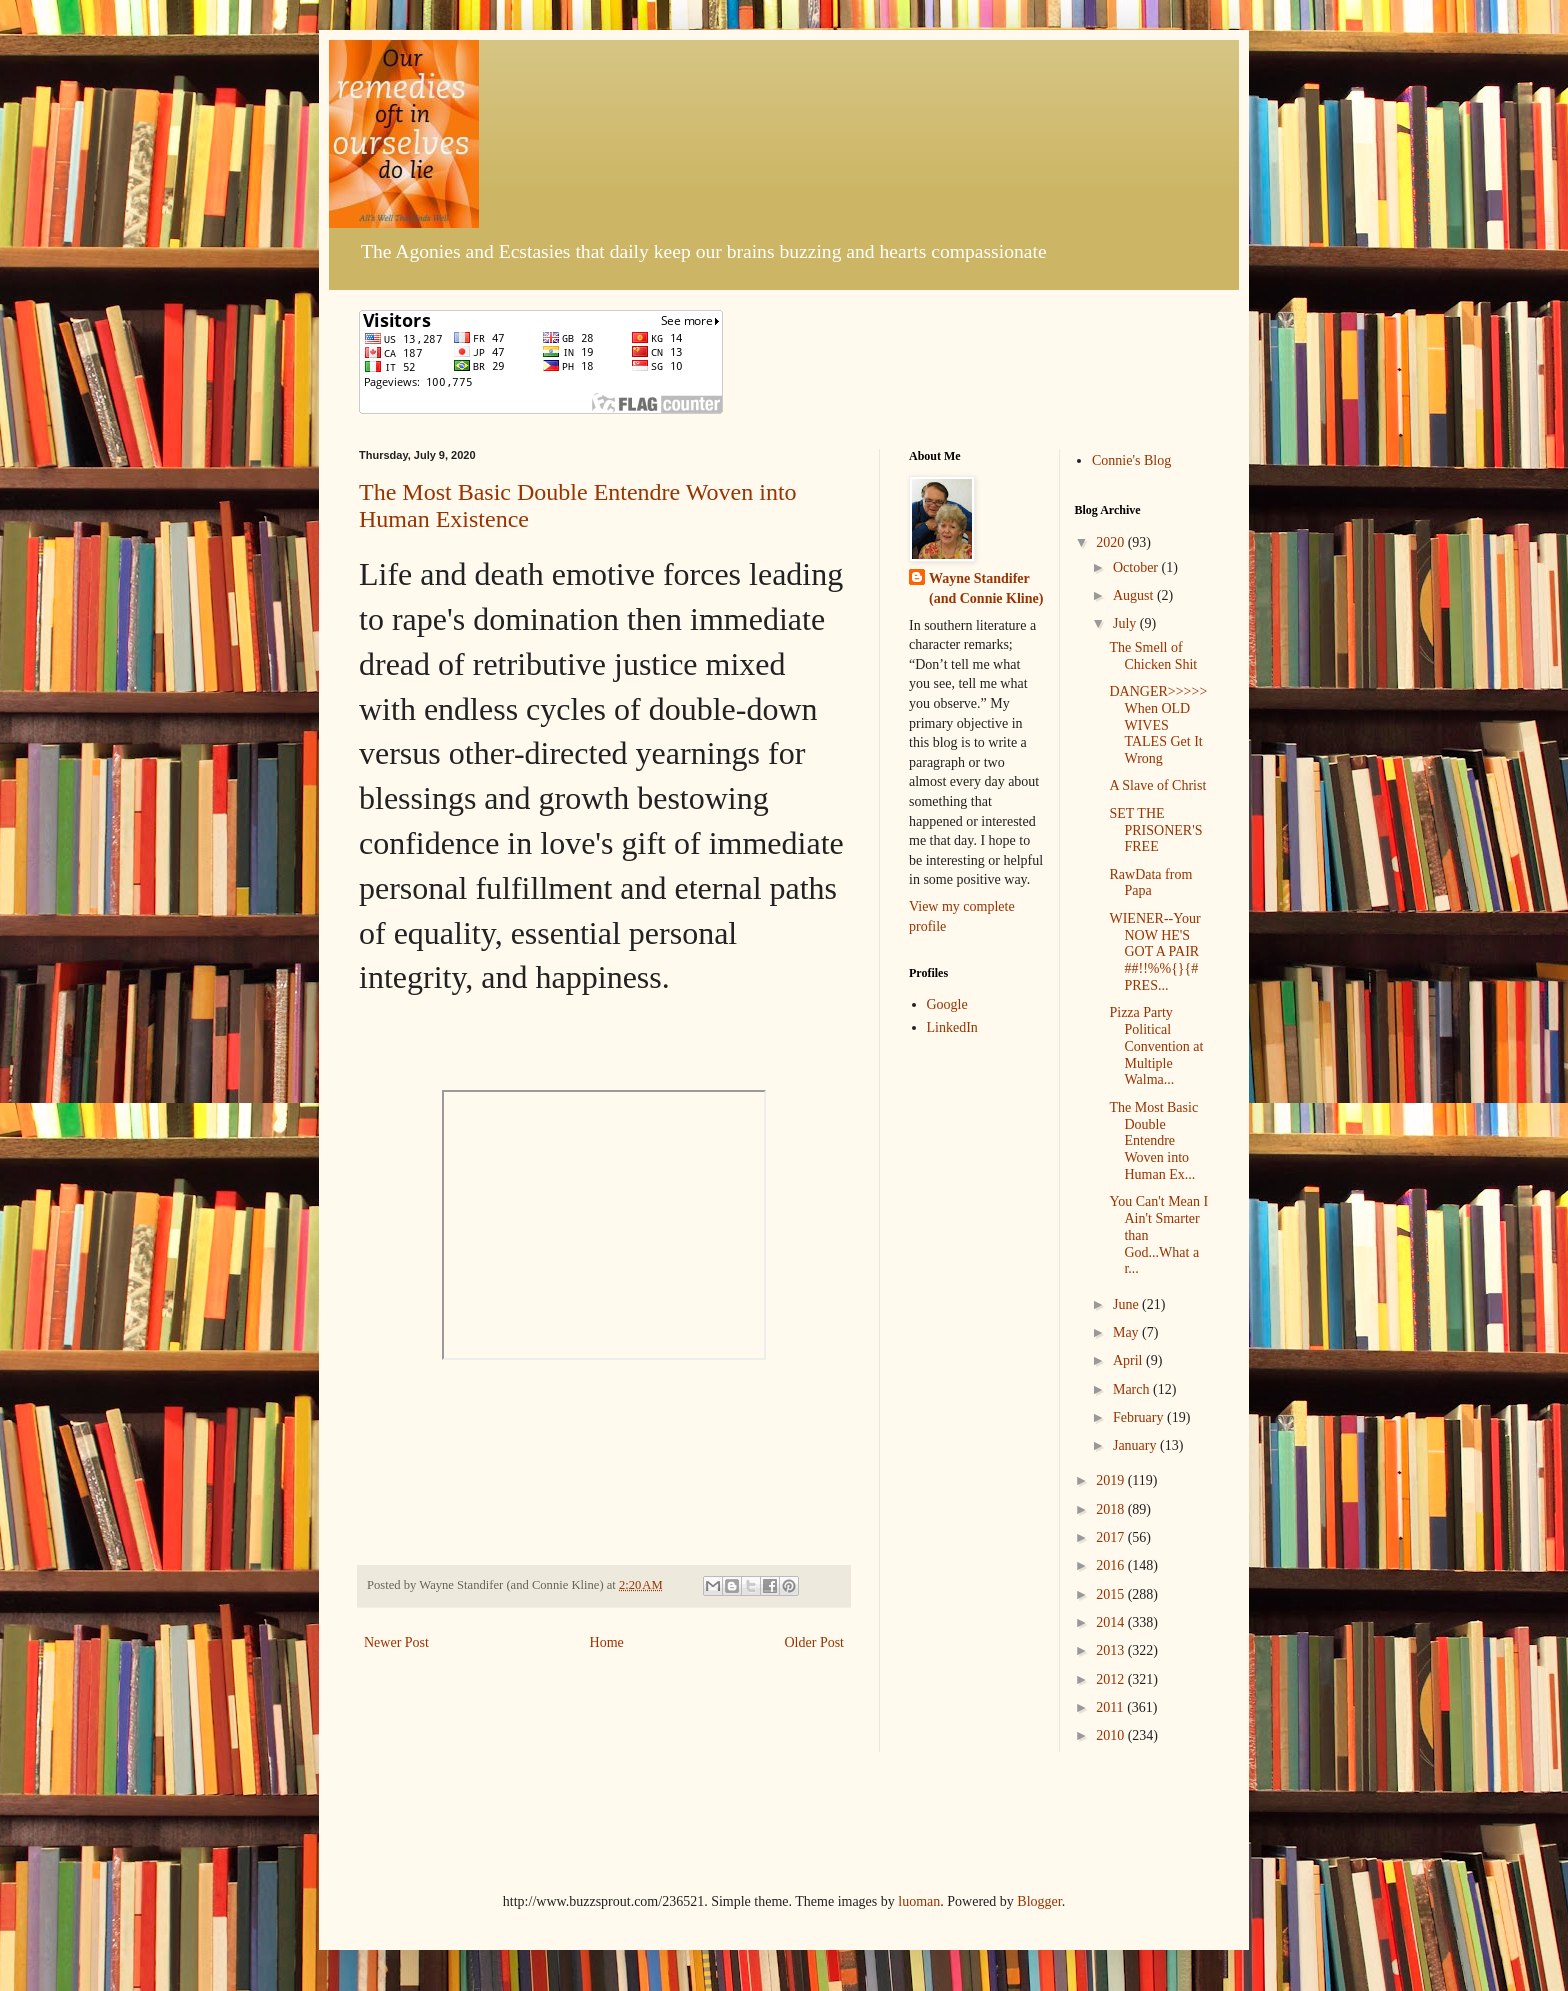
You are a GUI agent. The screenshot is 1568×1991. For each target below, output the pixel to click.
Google (947, 1004)
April (1129, 1360)
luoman (919, 1901)
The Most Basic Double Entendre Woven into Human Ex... (1153, 1141)
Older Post (815, 1642)
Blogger (1039, 1901)
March (1133, 1389)
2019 (1112, 1480)
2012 (1112, 1679)
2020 (1112, 542)
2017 (1112, 1537)
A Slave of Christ (1157, 785)
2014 (1112, 1622)
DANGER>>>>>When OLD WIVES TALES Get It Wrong (1158, 725)
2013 (1112, 1650)
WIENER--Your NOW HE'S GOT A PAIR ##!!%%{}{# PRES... (1154, 952)
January (1136, 1445)
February (1140, 1417)
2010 (1112, 1735)
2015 (1112, 1594)
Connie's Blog (1131, 460)
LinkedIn (952, 1027)
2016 (1112, 1565)
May (1127, 1332)
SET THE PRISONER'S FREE (1155, 830)
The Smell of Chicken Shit (1153, 656)
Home (607, 1642)
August (1135, 595)
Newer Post (396, 1642)
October (1137, 567)
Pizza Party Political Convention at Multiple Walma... (1156, 1046)
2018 (1112, 1509)
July (1126, 623)
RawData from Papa (1150, 883)
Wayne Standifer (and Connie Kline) (986, 588)
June (1127, 1304)
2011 (1111, 1707)
